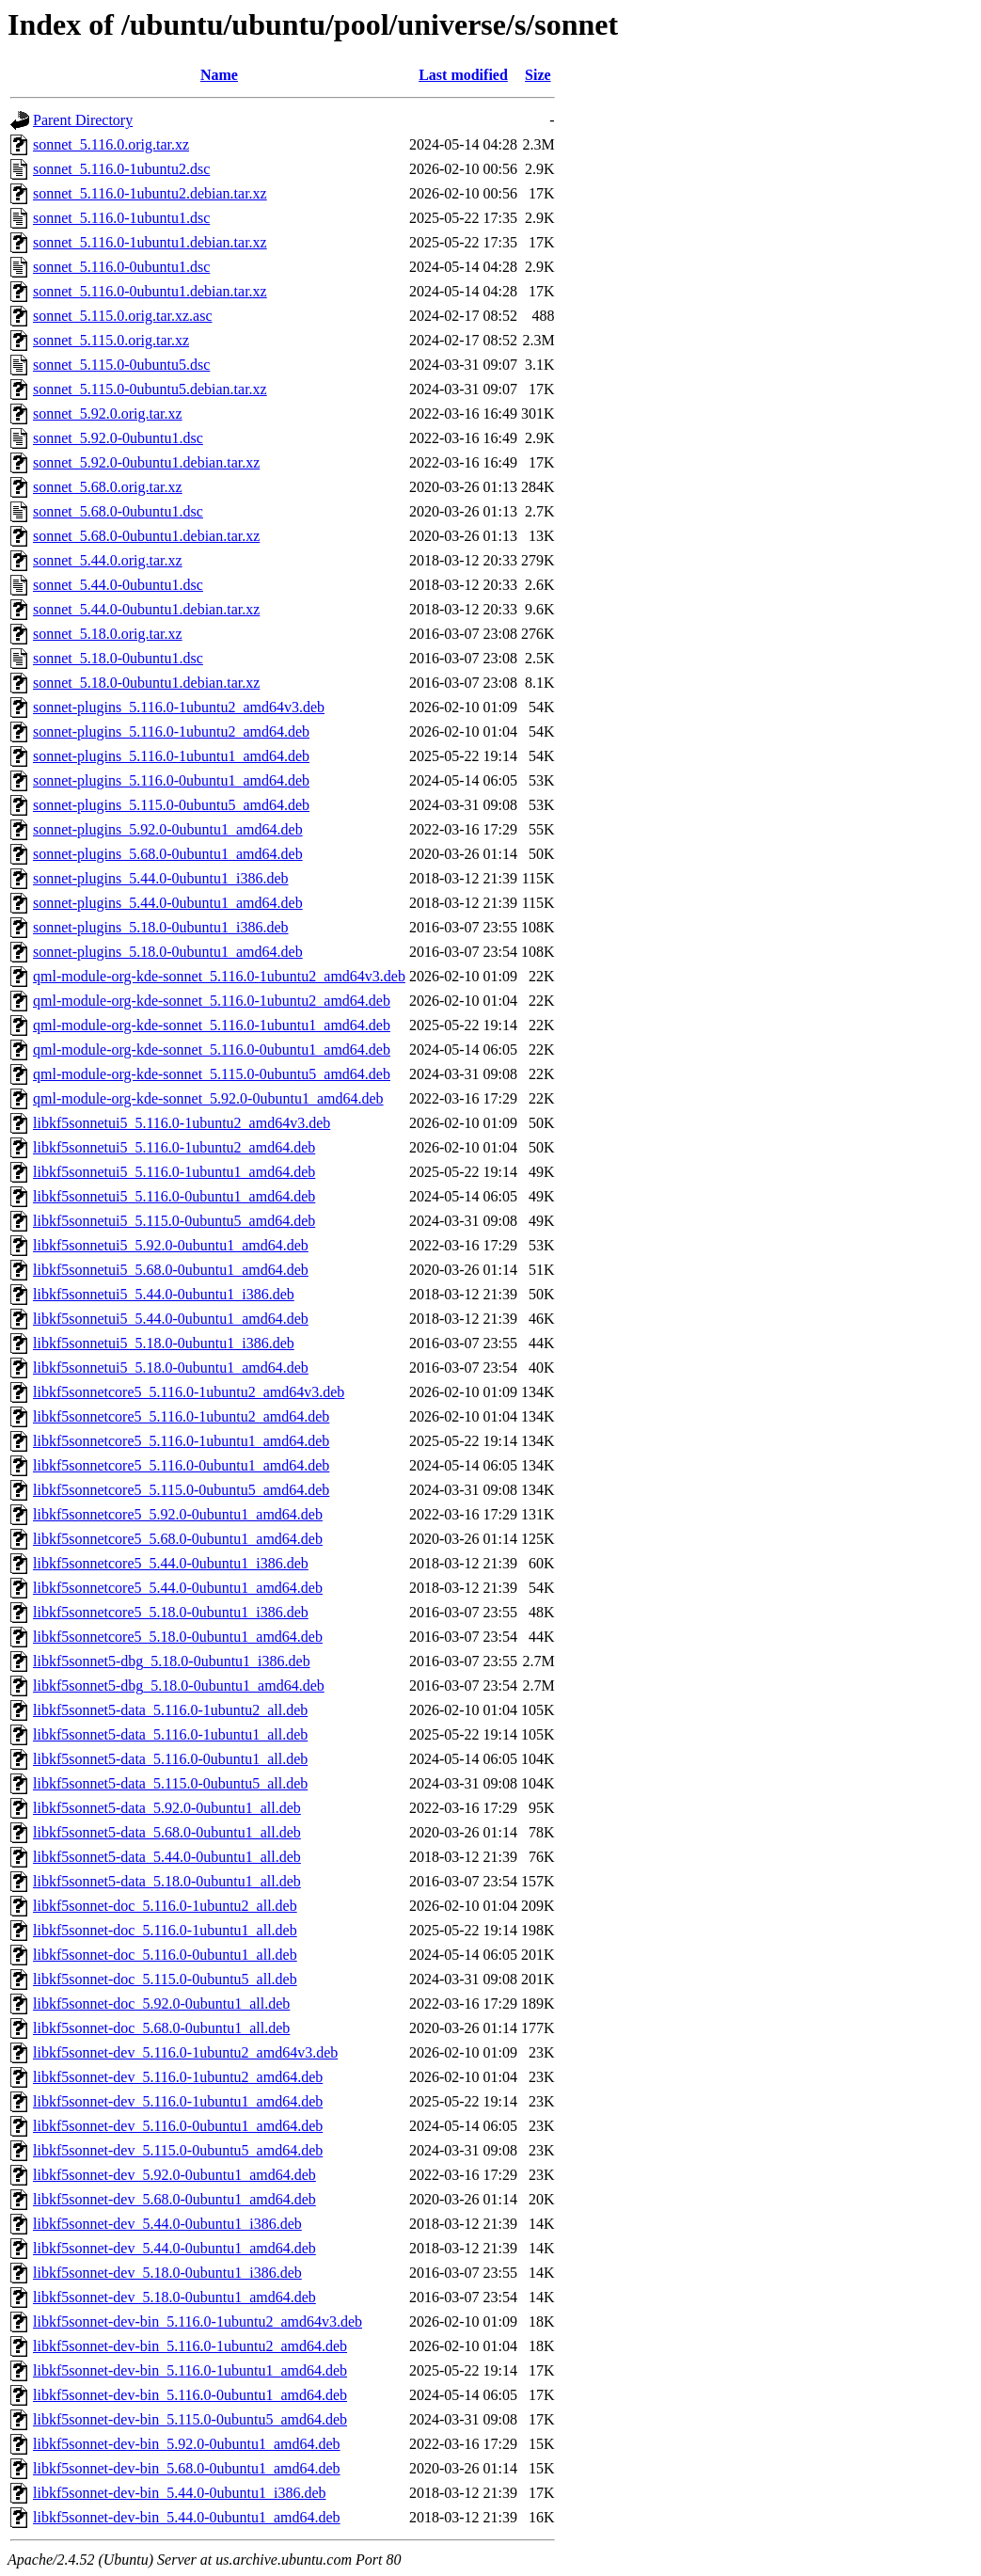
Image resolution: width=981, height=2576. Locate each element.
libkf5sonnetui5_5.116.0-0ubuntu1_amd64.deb (174, 1196)
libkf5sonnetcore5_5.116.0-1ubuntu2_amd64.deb (181, 1416)
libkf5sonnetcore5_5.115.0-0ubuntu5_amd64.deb (181, 1490)
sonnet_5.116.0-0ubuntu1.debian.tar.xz (150, 291)
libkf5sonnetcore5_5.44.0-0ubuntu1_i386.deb (171, 1563)
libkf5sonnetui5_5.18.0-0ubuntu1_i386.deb (163, 1343)
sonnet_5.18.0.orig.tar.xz (107, 634)
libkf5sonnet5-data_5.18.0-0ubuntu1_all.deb (167, 1881)
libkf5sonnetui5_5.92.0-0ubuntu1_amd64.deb (171, 1245)
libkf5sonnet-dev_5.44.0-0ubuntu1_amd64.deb (174, 2248)
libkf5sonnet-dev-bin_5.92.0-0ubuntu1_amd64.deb (186, 2444)
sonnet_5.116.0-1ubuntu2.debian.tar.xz (150, 193)
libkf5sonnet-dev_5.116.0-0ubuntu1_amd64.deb (178, 2126)
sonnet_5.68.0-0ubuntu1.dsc (118, 511)
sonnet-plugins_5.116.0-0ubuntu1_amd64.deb (171, 780)
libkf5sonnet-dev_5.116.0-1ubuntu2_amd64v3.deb (185, 2052)
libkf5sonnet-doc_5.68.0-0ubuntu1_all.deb (161, 2028)
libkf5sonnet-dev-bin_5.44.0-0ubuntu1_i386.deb (179, 2493)
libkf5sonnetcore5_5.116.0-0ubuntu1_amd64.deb (181, 1465)
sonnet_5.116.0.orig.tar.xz (111, 144)
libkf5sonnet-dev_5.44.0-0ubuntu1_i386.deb (167, 2224)
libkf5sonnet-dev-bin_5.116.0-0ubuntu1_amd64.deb (190, 2395)
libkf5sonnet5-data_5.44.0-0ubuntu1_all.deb (167, 1857)
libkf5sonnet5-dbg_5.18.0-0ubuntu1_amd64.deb (178, 1685)
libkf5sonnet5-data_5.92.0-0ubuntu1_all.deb (167, 1808)
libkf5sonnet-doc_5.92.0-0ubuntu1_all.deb (161, 2004)
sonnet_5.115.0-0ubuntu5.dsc (121, 365)
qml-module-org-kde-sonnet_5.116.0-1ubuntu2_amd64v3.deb (219, 976)
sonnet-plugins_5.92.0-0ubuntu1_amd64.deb (168, 829)
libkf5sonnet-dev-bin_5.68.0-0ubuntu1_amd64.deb (186, 2468)
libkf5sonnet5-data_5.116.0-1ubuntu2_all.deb (170, 1710)
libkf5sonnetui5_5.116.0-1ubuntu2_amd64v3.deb (181, 1123)
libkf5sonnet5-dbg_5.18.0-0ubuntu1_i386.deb (171, 1661)
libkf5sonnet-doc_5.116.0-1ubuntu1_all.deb (165, 1930)
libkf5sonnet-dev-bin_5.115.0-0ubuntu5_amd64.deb (190, 2419)
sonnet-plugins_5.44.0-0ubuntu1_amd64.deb (168, 903)
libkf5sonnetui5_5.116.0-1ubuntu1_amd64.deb (174, 1172)
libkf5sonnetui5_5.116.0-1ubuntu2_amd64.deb (174, 1147)
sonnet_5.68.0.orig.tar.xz (107, 487)
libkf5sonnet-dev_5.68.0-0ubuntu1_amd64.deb (174, 2199)
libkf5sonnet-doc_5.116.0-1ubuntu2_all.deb (165, 1906)
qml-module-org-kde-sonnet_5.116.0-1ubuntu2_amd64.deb (211, 1001)
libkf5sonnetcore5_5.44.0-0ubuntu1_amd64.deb (178, 1588)
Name (219, 75)
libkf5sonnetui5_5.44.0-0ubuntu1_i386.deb (163, 1294)
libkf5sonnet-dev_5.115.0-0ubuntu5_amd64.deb (178, 2150)
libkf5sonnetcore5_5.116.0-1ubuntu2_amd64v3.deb (188, 1392)
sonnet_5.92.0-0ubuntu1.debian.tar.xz (146, 462)
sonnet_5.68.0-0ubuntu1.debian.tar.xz (146, 536)
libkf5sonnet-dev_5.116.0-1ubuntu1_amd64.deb (178, 2101)
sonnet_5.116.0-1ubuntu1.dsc (121, 218)
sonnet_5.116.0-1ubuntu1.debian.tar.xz (150, 242)
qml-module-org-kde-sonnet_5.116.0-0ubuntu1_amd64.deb (211, 1049)
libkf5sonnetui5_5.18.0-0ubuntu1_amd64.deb (171, 1367)
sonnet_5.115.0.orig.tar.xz (111, 340)
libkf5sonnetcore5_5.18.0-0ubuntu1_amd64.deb (178, 1637)
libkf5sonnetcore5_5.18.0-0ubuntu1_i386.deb (171, 1612)
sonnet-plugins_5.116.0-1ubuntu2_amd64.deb (171, 731)
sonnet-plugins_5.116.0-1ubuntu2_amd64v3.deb (178, 707)
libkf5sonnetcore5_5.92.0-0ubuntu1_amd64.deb (178, 1514)
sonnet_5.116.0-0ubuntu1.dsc (121, 267)
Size (538, 75)
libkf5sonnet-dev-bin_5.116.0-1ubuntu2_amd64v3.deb (197, 2322)
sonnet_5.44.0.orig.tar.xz (107, 560)
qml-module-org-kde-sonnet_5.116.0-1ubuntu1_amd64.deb (211, 1025)
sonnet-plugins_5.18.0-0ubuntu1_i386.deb (161, 927)
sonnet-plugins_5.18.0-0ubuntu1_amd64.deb (168, 952)
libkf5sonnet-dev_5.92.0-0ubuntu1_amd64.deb (174, 2175)
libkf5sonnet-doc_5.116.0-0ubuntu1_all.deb (165, 1955)
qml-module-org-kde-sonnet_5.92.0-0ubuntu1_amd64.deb (208, 1098)
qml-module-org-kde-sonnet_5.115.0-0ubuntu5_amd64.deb (211, 1074)
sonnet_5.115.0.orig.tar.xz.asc (122, 316)
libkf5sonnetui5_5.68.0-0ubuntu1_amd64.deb (171, 1270)
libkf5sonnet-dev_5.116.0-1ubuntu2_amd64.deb (178, 2077)
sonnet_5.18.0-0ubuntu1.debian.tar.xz (146, 683)
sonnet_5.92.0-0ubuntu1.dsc (118, 438)
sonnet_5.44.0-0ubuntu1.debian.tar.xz (146, 609)
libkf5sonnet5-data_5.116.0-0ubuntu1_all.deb (170, 1759)
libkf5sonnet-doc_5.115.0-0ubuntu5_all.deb (165, 1979)
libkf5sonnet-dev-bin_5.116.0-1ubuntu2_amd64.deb (190, 2346)
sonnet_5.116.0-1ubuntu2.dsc (121, 169)
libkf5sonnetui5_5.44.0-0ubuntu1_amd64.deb (171, 1319)
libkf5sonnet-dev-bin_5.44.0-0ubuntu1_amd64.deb (186, 2517)
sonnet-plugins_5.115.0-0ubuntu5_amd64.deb (171, 805)
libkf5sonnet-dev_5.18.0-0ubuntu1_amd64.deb (174, 2297)
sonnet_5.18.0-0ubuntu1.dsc (118, 658)
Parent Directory (83, 120)
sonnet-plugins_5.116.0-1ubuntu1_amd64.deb (171, 756)
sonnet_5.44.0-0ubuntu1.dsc (118, 585)
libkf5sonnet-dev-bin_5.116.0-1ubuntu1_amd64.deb (190, 2370)
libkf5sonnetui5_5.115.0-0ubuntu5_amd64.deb (174, 1221)
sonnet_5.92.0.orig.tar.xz (107, 413)
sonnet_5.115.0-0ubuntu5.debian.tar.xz (150, 389)
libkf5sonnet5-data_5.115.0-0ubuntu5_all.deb (170, 1783)
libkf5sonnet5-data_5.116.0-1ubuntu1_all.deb (170, 1734)
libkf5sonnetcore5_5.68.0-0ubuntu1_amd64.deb (178, 1539)
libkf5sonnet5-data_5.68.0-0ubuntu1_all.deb (167, 1832)
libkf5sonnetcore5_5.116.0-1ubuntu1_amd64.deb (181, 1441)
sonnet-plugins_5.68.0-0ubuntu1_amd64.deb (168, 854)
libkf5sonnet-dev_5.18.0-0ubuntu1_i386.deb (167, 2273)
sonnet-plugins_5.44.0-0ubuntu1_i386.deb (161, 878)
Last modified (463, 75)
